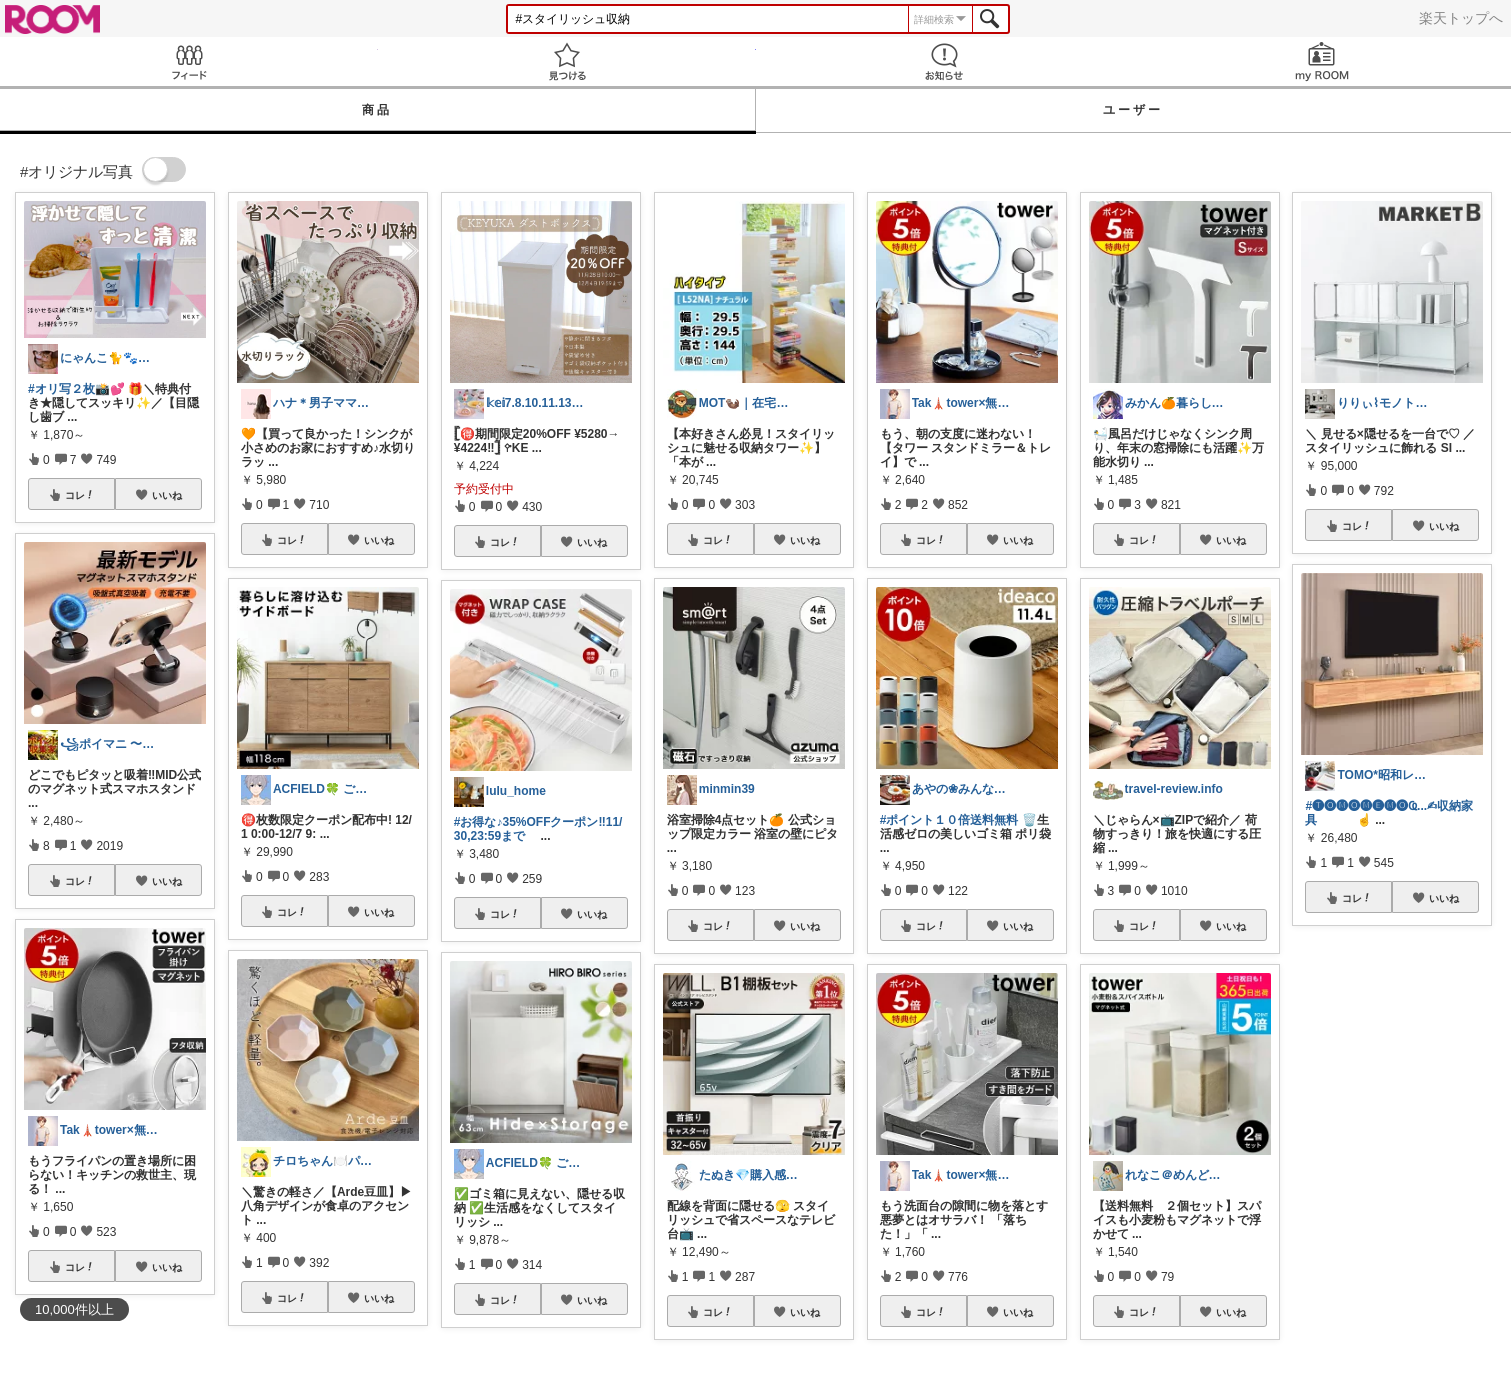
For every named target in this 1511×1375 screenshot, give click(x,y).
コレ (80, 495)
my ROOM (1322, 61)
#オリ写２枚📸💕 (76, 389)
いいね (167, 495)
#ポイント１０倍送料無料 (949, 820)
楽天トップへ (1461, 18)
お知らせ (945, 61)
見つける (567, 61)
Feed (189, 61)
